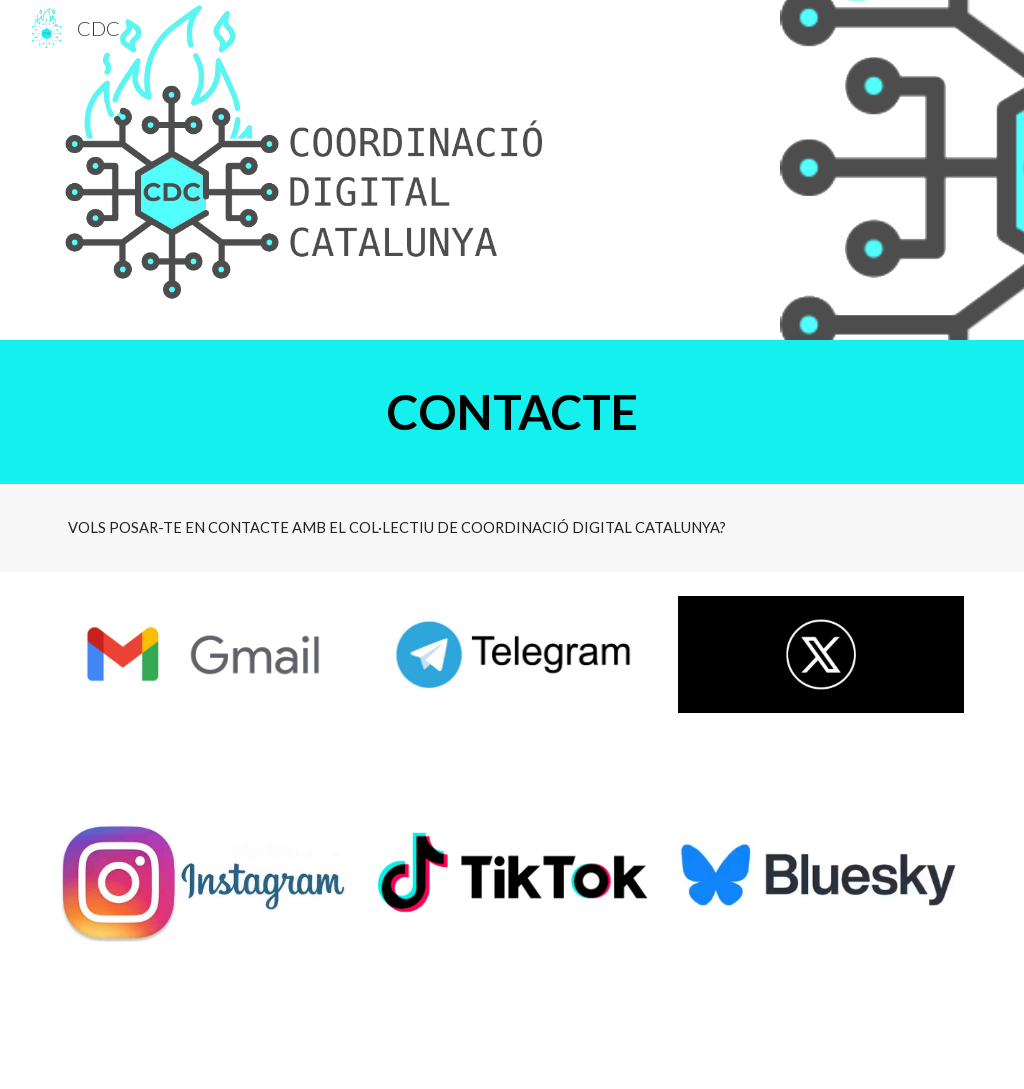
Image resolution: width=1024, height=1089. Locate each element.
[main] (512, 412)
